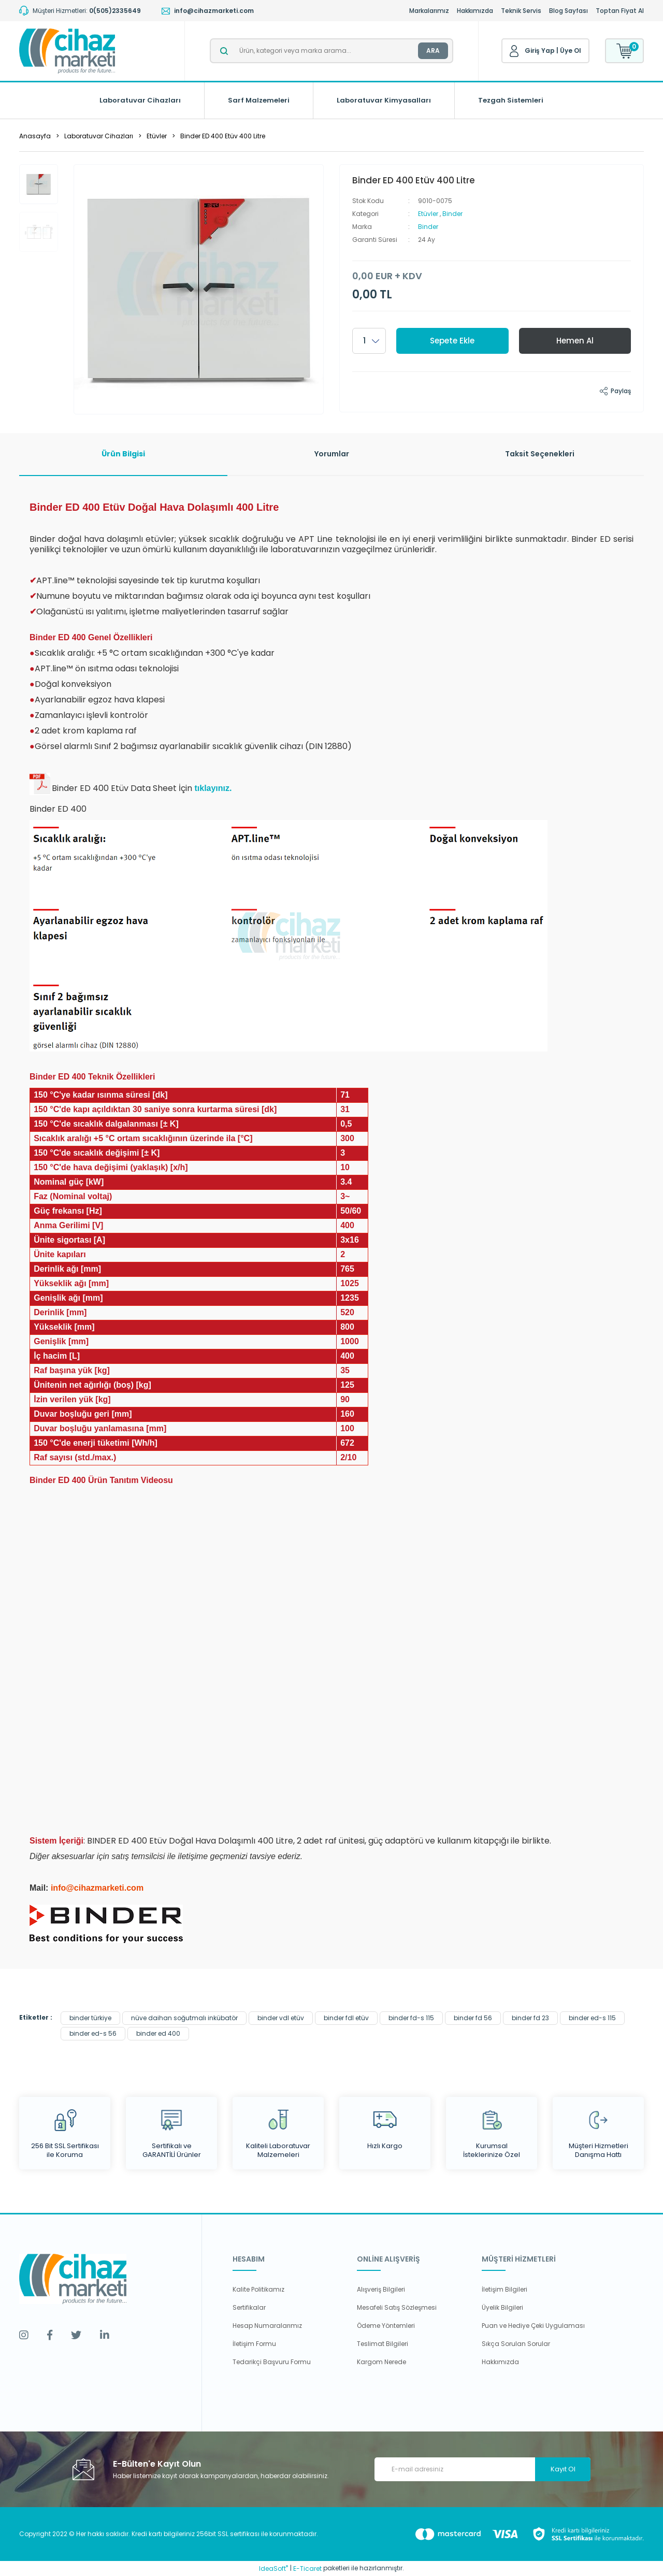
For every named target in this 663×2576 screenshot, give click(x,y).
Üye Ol (570, 50)
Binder (452, 213)
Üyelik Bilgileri (502, 2307)
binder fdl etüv (346, 2017)
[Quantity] (369, 341)
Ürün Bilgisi (123, 454)
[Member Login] (514, 51)
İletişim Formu (254, 2343)
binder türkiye (90, 2017)
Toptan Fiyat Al (620, 10)
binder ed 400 (158, 2033)
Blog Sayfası (568, 10)
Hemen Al (575, 340)
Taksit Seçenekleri (539, 454)
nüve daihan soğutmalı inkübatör (184, 2017)
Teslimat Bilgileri (382, 2343)
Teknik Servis (521, 10)
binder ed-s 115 (592, 2017)
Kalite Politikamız (258, 2289)
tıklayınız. (213, 788)
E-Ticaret (307, 2568)
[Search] (331, 50)
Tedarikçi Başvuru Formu (272, 2361)
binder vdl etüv (280, 2017)
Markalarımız (429, 10)
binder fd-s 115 (411, 2017)
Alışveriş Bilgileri (381, 2289)
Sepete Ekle (452, 340)
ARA (433, 50)
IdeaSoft (273, 2568)
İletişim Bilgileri (504, 2289)
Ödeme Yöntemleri (386, 2325)
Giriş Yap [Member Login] (540, 50)
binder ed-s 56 (93, 2033)
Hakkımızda (475, 10)
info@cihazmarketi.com (97, 1887)
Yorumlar (331, 454)
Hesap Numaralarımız (267, 2325)
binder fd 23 (530, 2017)
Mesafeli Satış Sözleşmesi (397, 2307)
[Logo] (67, 51)
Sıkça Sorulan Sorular (516, 2343)
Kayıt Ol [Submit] (563, 2469)
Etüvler (428, 213)
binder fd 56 (473, 2017)
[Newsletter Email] (482, 2469)
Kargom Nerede (381, 2361)
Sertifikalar (249, 2307)
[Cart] (624, 50)
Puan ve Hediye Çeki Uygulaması (533, 2325)
